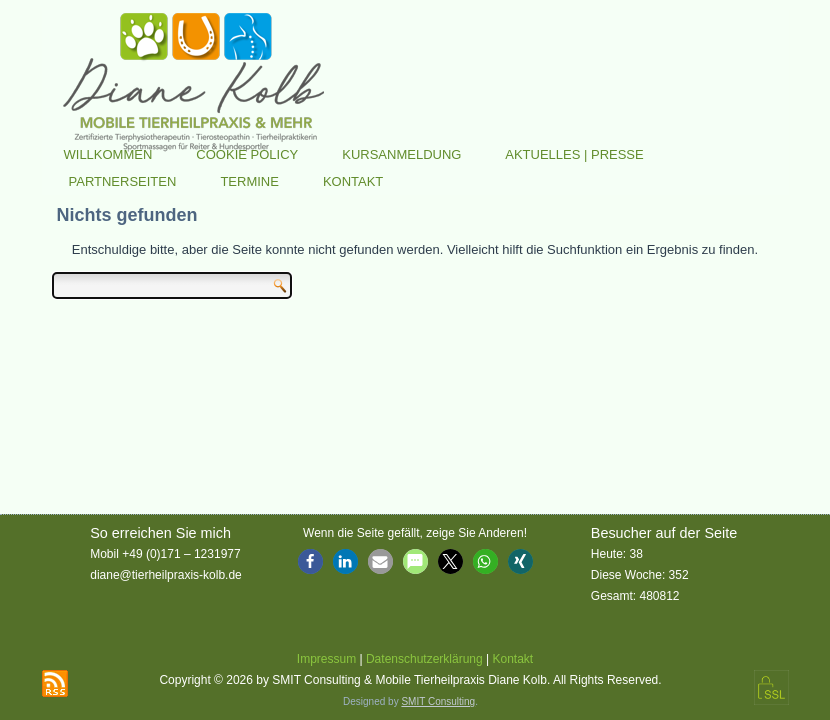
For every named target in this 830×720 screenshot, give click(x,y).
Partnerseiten (123, 181)
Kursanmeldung (401, 154)
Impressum (326, 659)
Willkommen (108, 154)
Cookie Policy (247, 154)
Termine (249, 181)
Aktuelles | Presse (574, 154)
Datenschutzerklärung (424, 659)
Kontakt (353, 181)
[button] (310, 561)
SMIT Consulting (438, 701)
